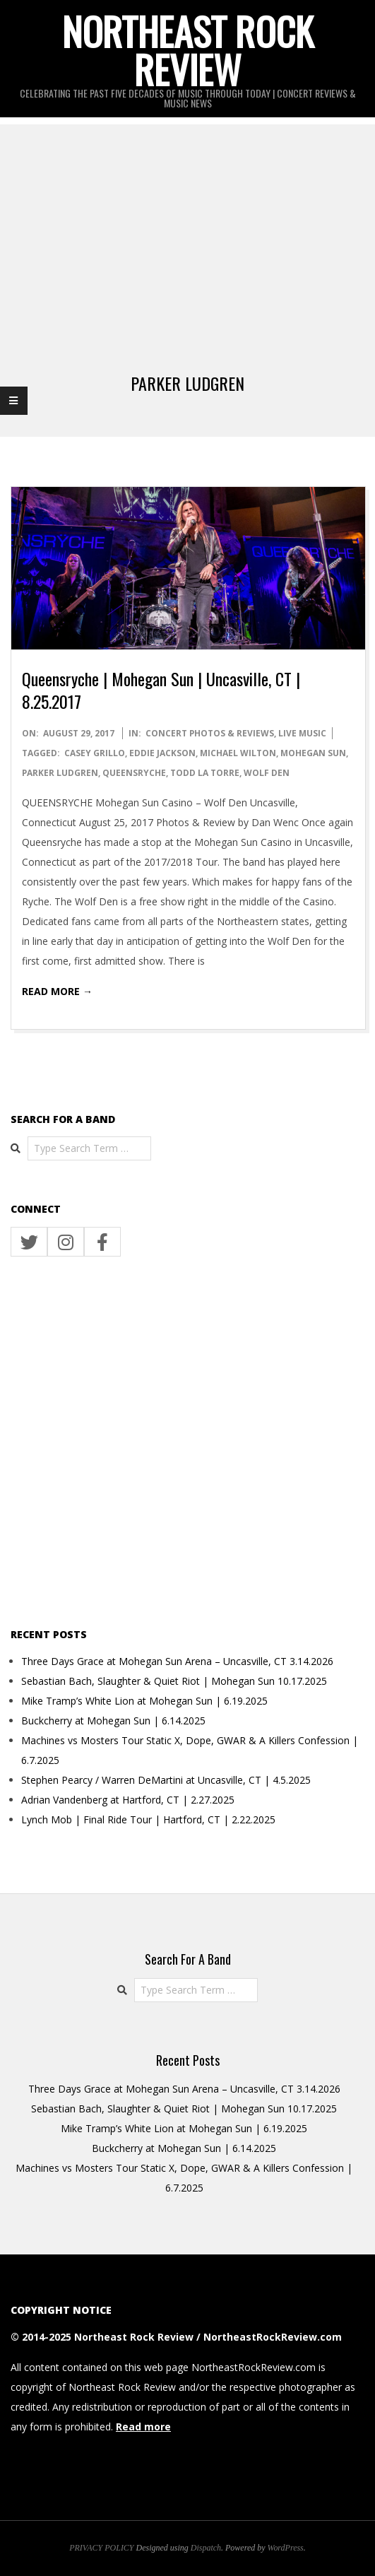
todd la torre (204, 773)
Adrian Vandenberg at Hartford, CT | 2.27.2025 (127, 1799)
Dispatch (206, 2548)
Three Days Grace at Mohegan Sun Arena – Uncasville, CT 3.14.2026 (177, 1661)
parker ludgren (60, 773)
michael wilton (238, 753)
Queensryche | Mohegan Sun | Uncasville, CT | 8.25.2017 (161, 690)
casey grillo (94, 753)
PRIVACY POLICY (101, 2548)
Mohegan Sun (313, 753)
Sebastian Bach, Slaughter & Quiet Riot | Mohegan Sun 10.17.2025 (174, 1681)
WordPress (286, 2548)
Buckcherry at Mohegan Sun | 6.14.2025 (113, 1720)
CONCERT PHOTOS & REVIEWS (209, 733)
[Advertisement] (187, 223)
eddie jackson (162, 753)
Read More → (57, 991)
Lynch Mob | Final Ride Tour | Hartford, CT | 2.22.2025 (148, 1819)
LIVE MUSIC (302, 733)
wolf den (267, 773)
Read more (143, 2426)
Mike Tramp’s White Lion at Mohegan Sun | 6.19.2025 (144, 1700)
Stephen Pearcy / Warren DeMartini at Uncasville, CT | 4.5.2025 (166, 1780)
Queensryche (134, 773)
